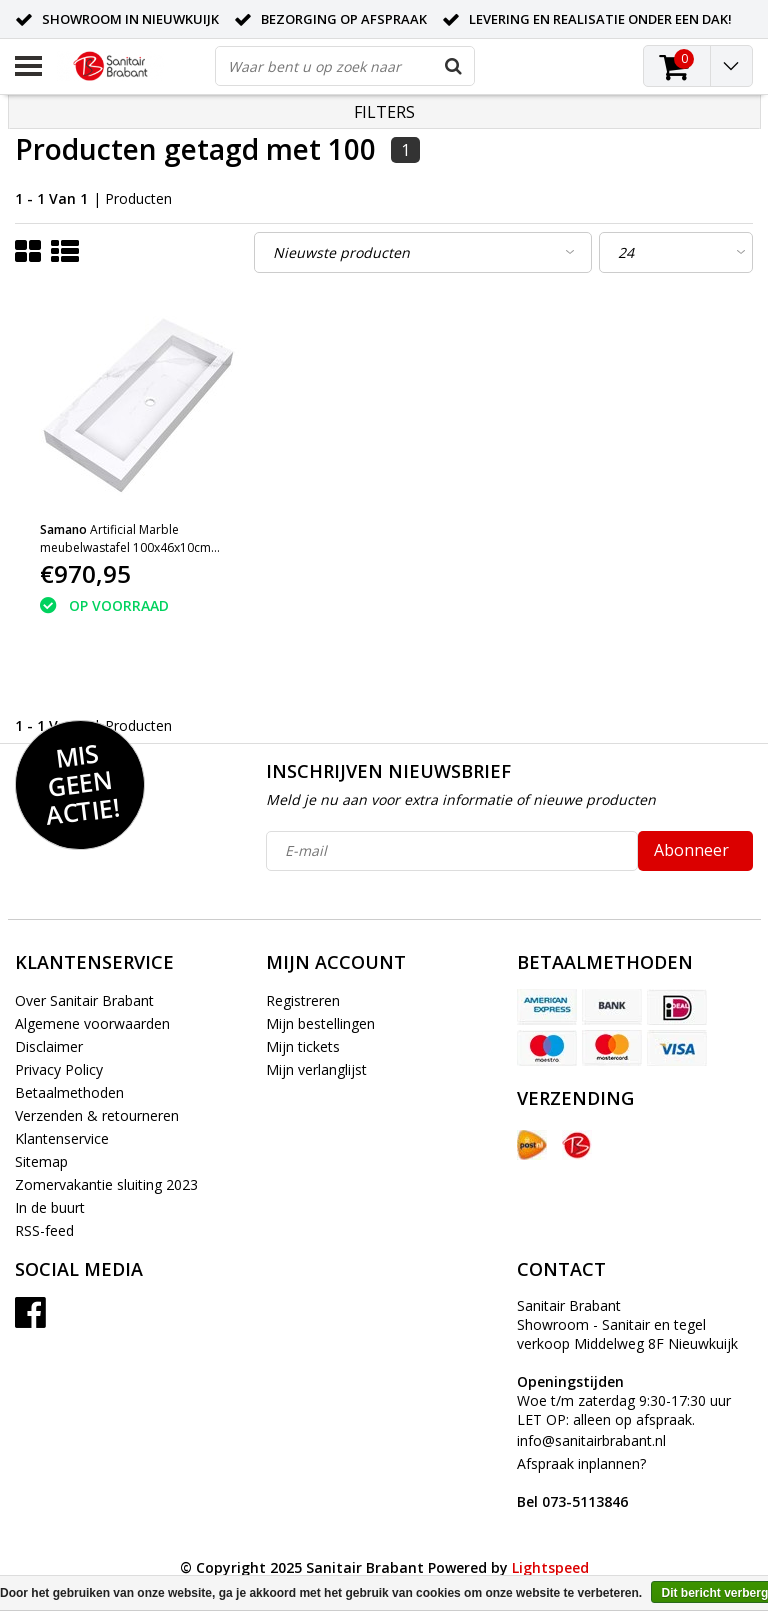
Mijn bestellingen (320, 1023)
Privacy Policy (59, 1069)
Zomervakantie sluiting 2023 (106, 1184)
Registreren (303, 1000)
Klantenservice (62, 1138)
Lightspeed (550, 1567)
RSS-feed (44, 1230)
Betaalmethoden (69, 1092)
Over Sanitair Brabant (84, 1000)
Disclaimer (49, 1046)
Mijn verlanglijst (316, 1069)
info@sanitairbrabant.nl (591, 1440)
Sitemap (41, 1161)
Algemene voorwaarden (92, 1023)
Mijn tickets (303, 1046)
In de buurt (50, 1207)
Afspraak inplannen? (581, 1482)
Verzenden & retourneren (97, 1115)
